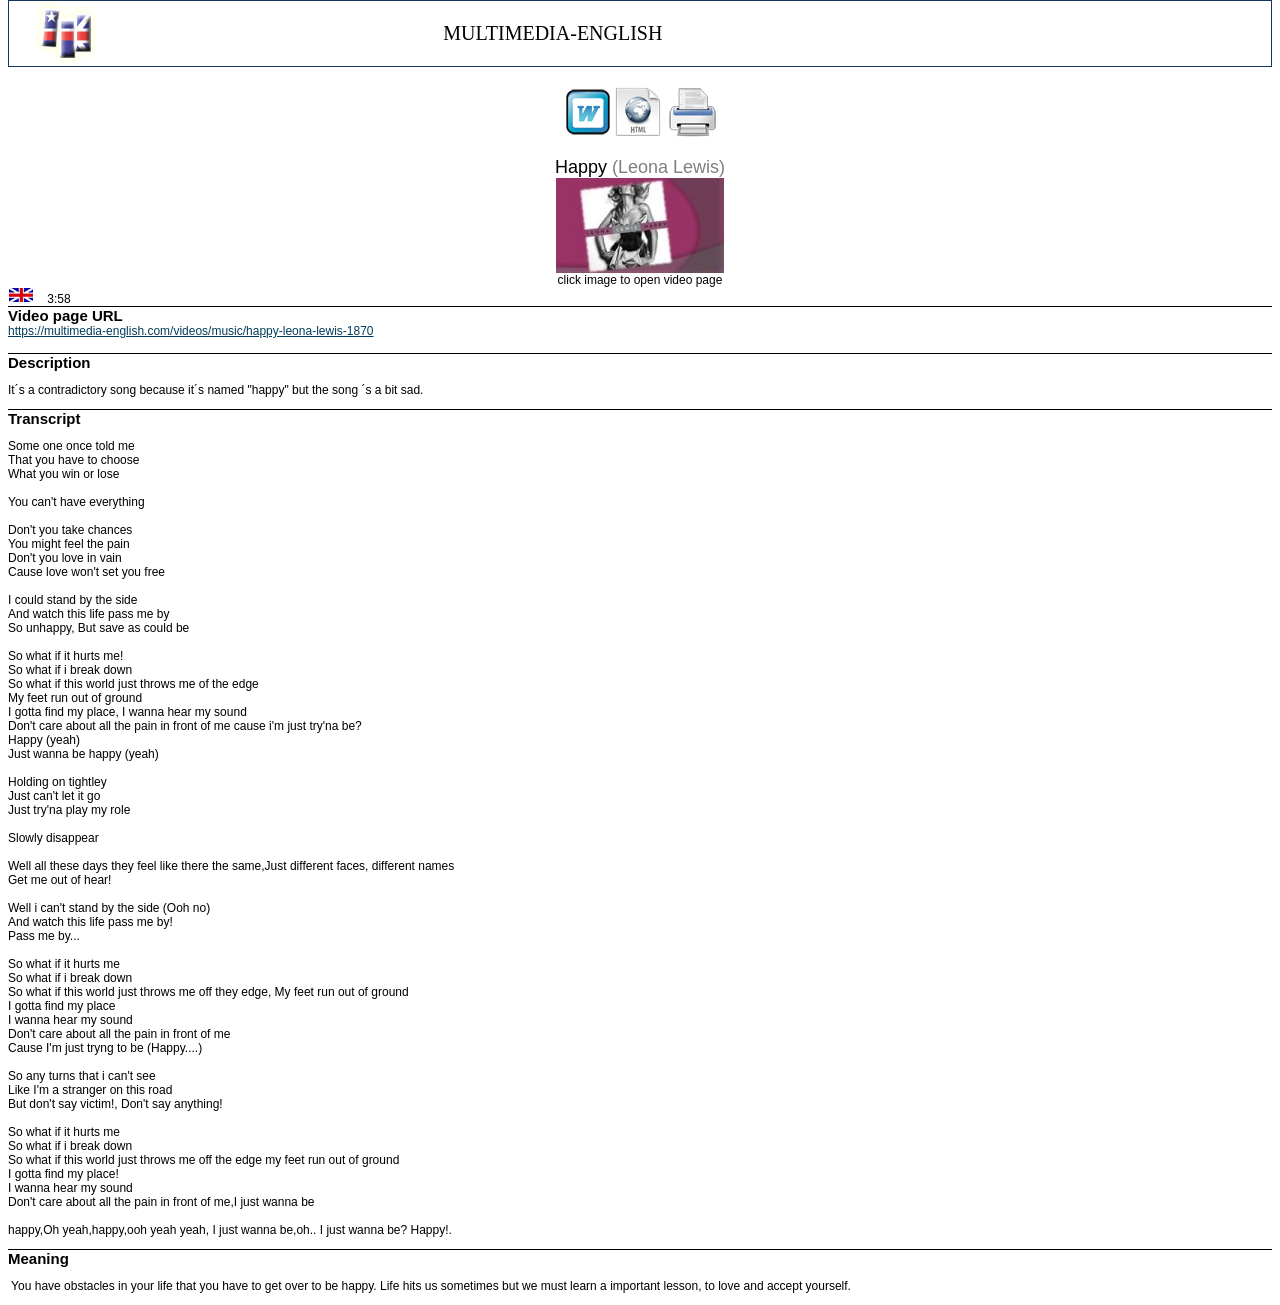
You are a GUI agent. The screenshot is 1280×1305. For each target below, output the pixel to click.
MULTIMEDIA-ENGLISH (552, 33)
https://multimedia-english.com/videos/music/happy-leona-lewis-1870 (191, 331)
